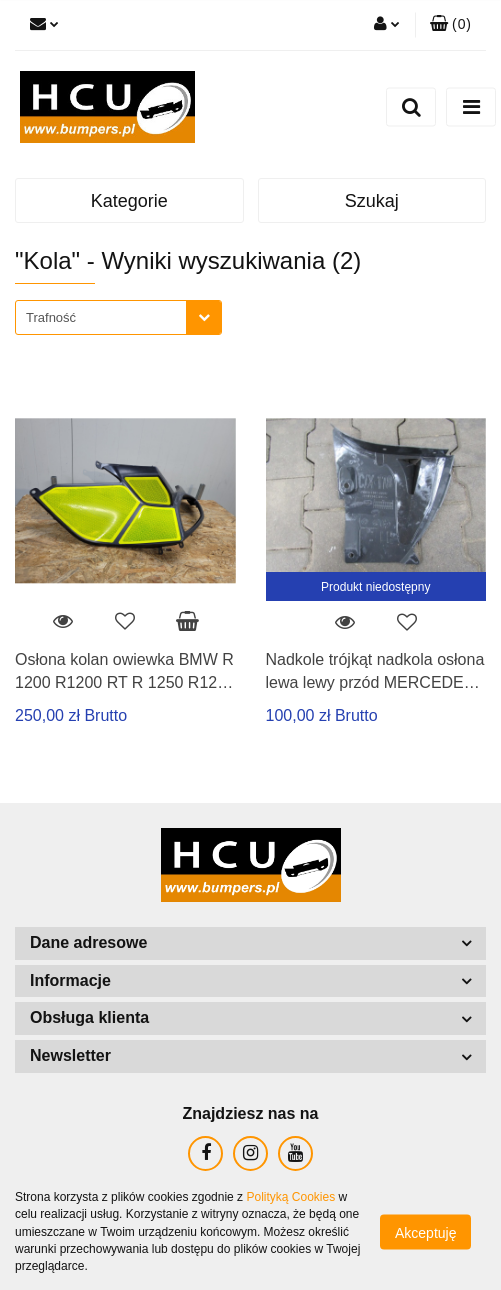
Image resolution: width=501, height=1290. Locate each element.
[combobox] (118, 317)
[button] (450, 25)
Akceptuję (425, 1233)
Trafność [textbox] (51, 317)
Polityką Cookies (290, 1197)
